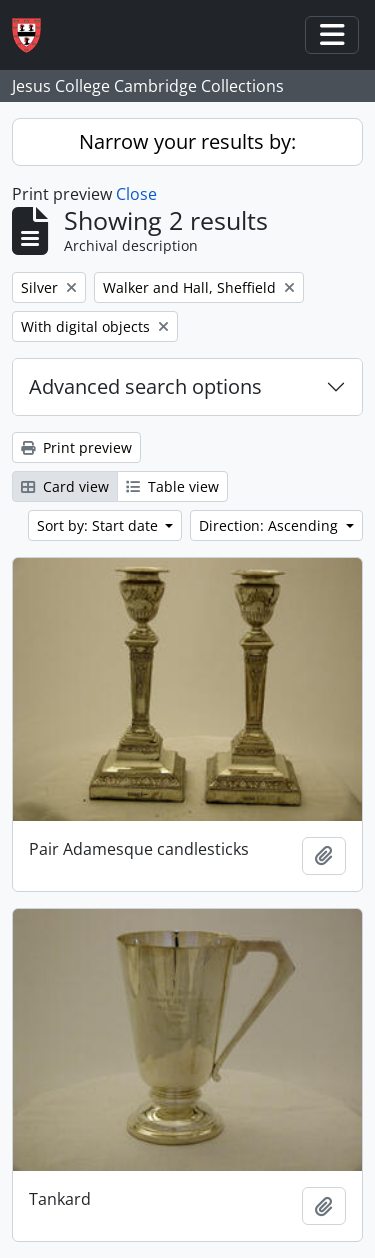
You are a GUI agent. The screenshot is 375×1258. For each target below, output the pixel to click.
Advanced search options (145, 386)
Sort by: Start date (99, 525)
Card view (65, 486)
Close (136, 194)
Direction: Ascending (270, 525)
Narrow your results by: (187, 141)
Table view (172, 486)
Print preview (76, 447)
